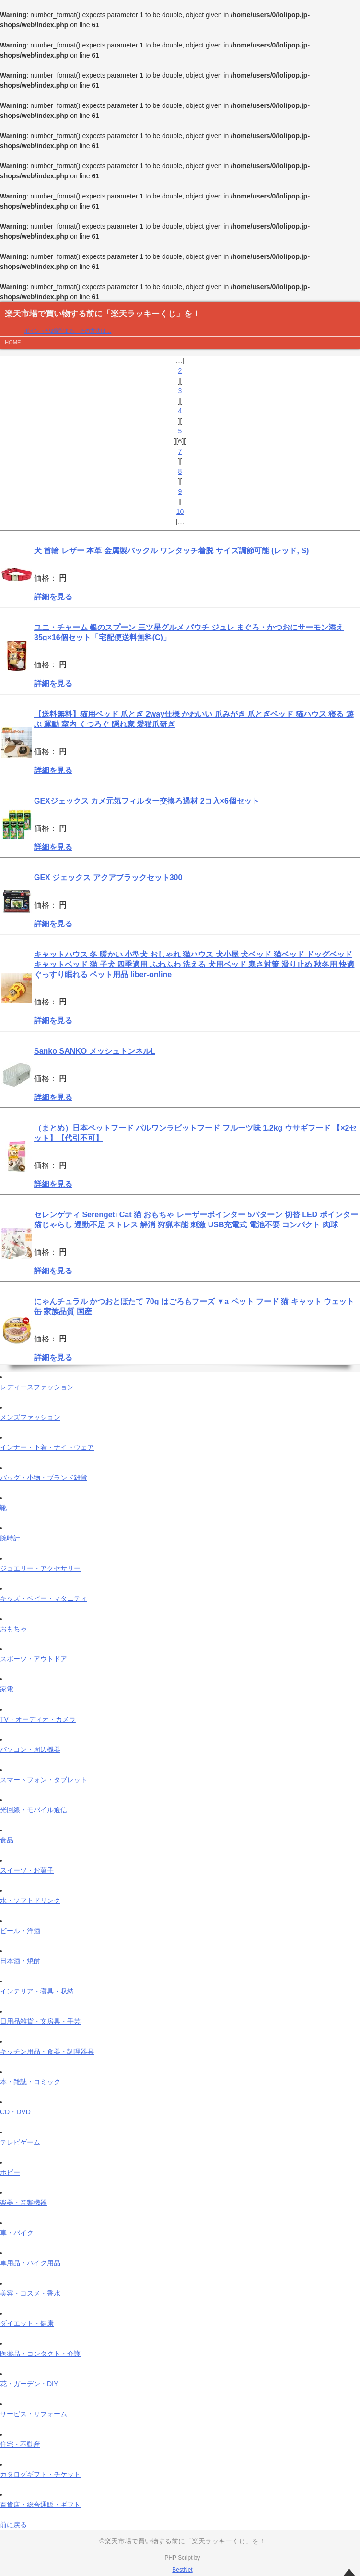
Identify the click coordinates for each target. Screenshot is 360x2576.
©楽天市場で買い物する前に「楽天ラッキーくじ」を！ (182, 2541)
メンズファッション (30, 1417)
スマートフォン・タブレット (43, 1779)
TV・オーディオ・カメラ (38, 1719)
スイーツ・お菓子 (27, 1870)
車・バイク (17, 2233)
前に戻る (13, 2525)
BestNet (182, 2569)
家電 (6, 1689)
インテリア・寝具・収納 (37, 1991)
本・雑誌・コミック (30, 2082)
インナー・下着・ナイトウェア (47, 1447)
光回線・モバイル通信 (33, 1810)
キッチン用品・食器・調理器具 (47, 2051)
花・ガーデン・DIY (29, 2384)
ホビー (10, 2172)
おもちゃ (13, 1628)
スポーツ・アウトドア (33, 1659)
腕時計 (10, 1538)
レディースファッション (37, 1387)
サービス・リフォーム (33, 2414)
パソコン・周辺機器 (30, 1749)
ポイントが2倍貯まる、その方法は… (67, 331)
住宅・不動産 (20, 2444)
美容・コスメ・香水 (30, 2293)
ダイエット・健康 (27, 2323)
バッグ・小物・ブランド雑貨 (43, 1477)
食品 (6, 1840)
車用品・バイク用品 (30, 2263)
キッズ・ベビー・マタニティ (43, 1598)
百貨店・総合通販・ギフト (40, 2504)
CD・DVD (15, 2112)
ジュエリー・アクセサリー (40, 1568)
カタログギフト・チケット (40, 2474)
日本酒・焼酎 (20, 1961)
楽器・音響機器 (23, 2202)
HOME (13, 342)
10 (180, 511)
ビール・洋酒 (20, 1931)
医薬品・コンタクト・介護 (40, 2353)
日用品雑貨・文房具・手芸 (40, 2021)
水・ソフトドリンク (30, 1900)
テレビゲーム (20, 2142)
